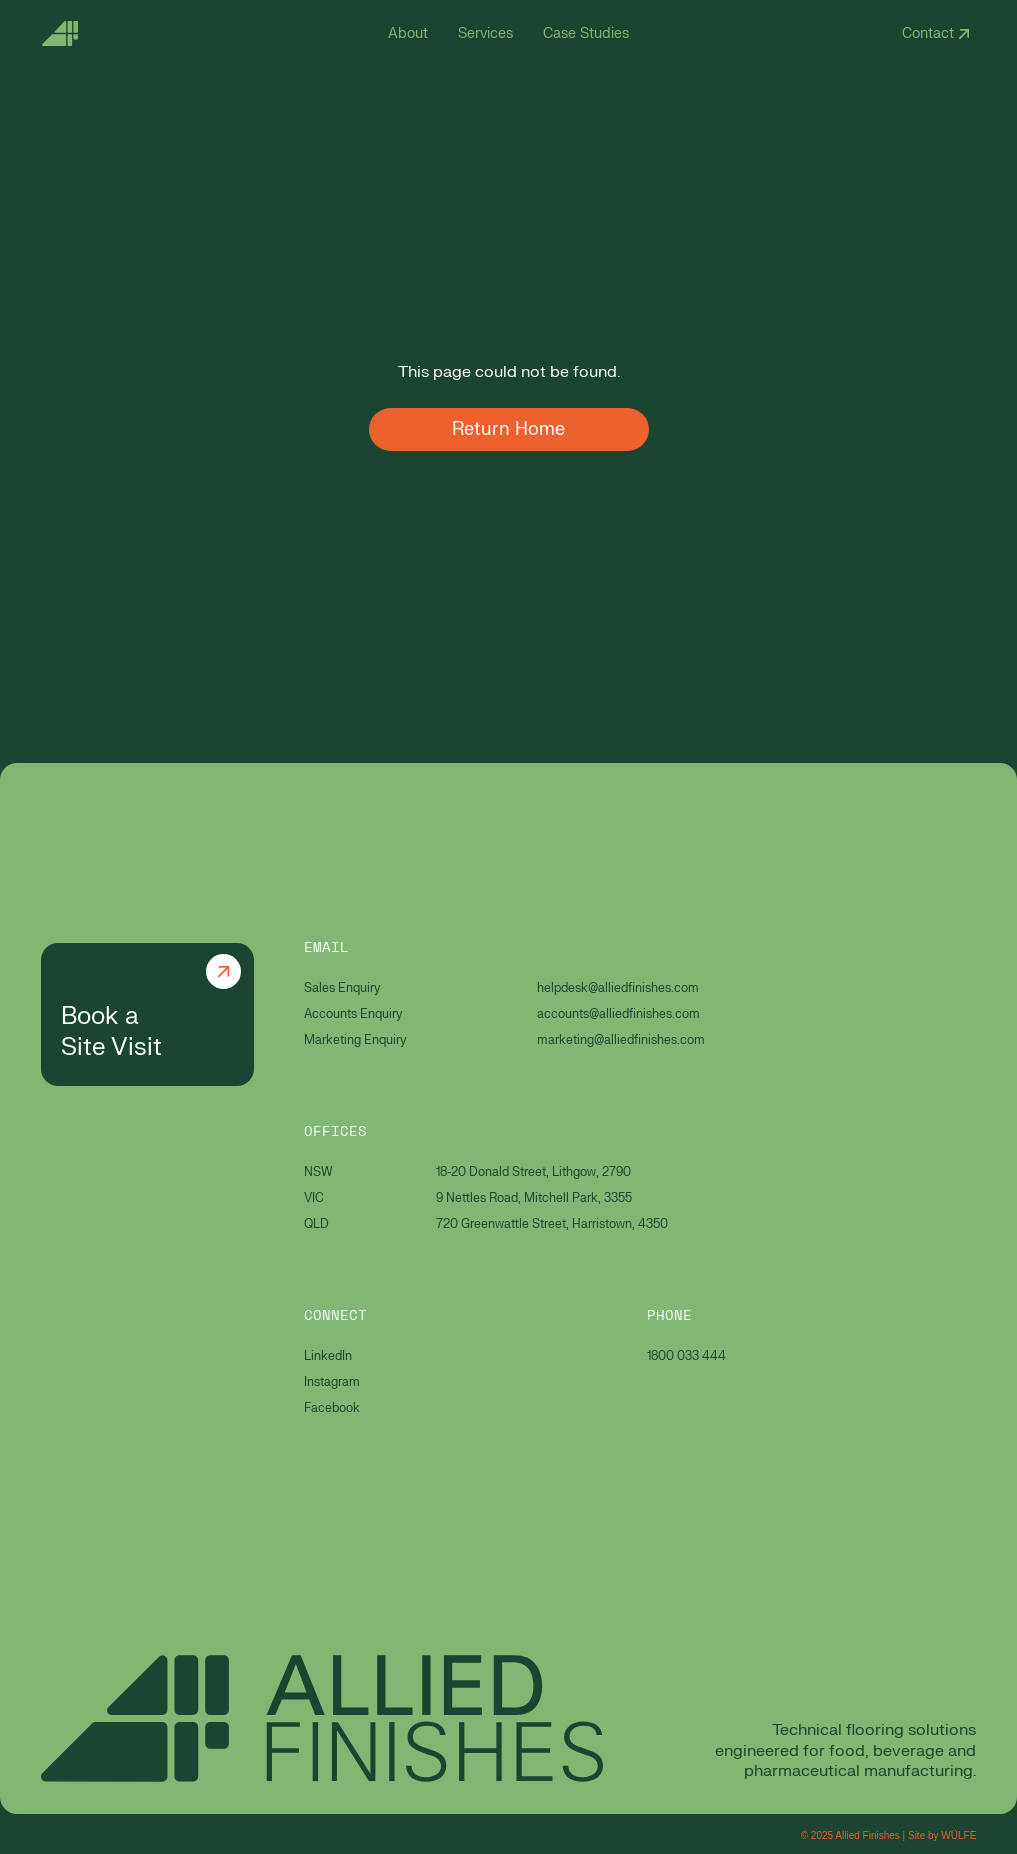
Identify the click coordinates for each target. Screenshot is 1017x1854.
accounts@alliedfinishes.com (618, 1014)
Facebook (332, 1408)
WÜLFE (958, 1835)
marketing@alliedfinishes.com (621, 1040)
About (408, 33)
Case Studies (586, 33)
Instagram (332, 1382)
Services (485, 33)
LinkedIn (328, 1356)
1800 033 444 (686, 1356)
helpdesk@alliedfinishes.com (618, 988)
